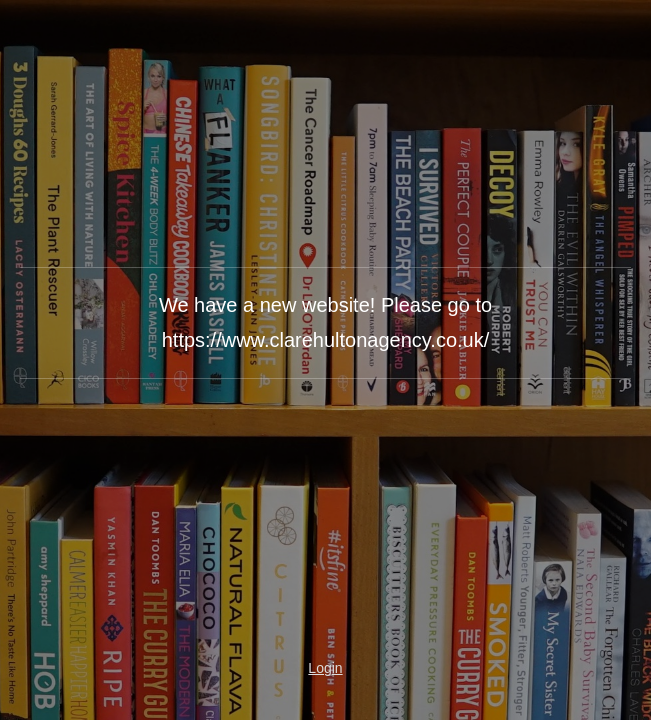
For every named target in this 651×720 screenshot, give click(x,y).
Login (325, 668)
